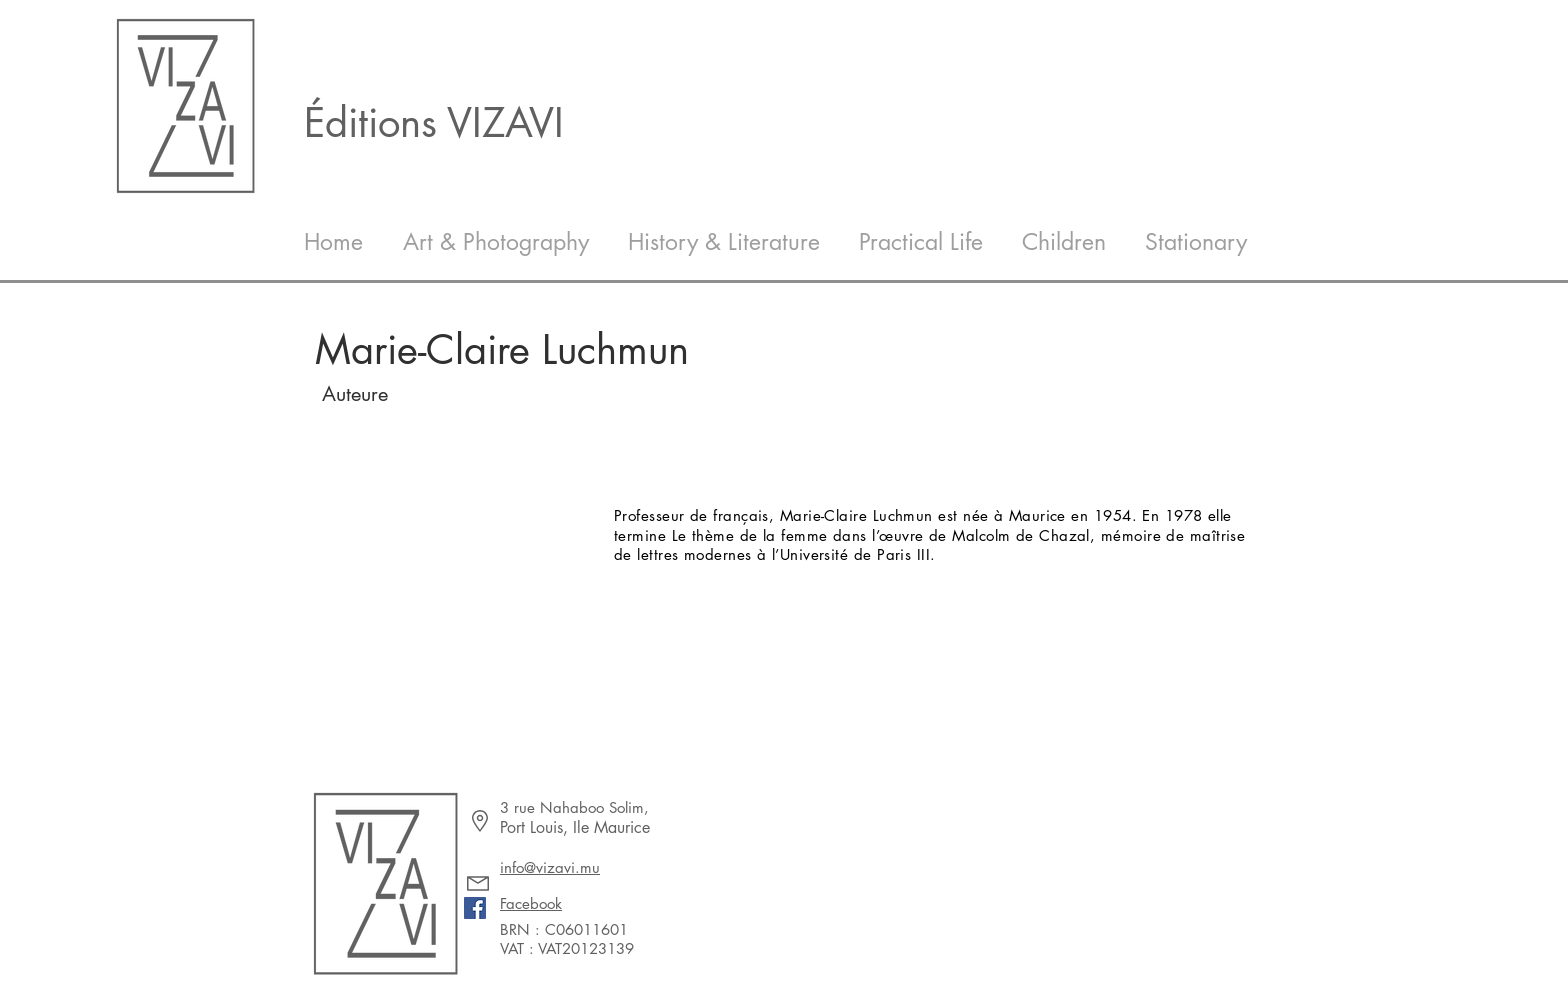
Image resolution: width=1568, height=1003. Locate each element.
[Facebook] (475, 908)
